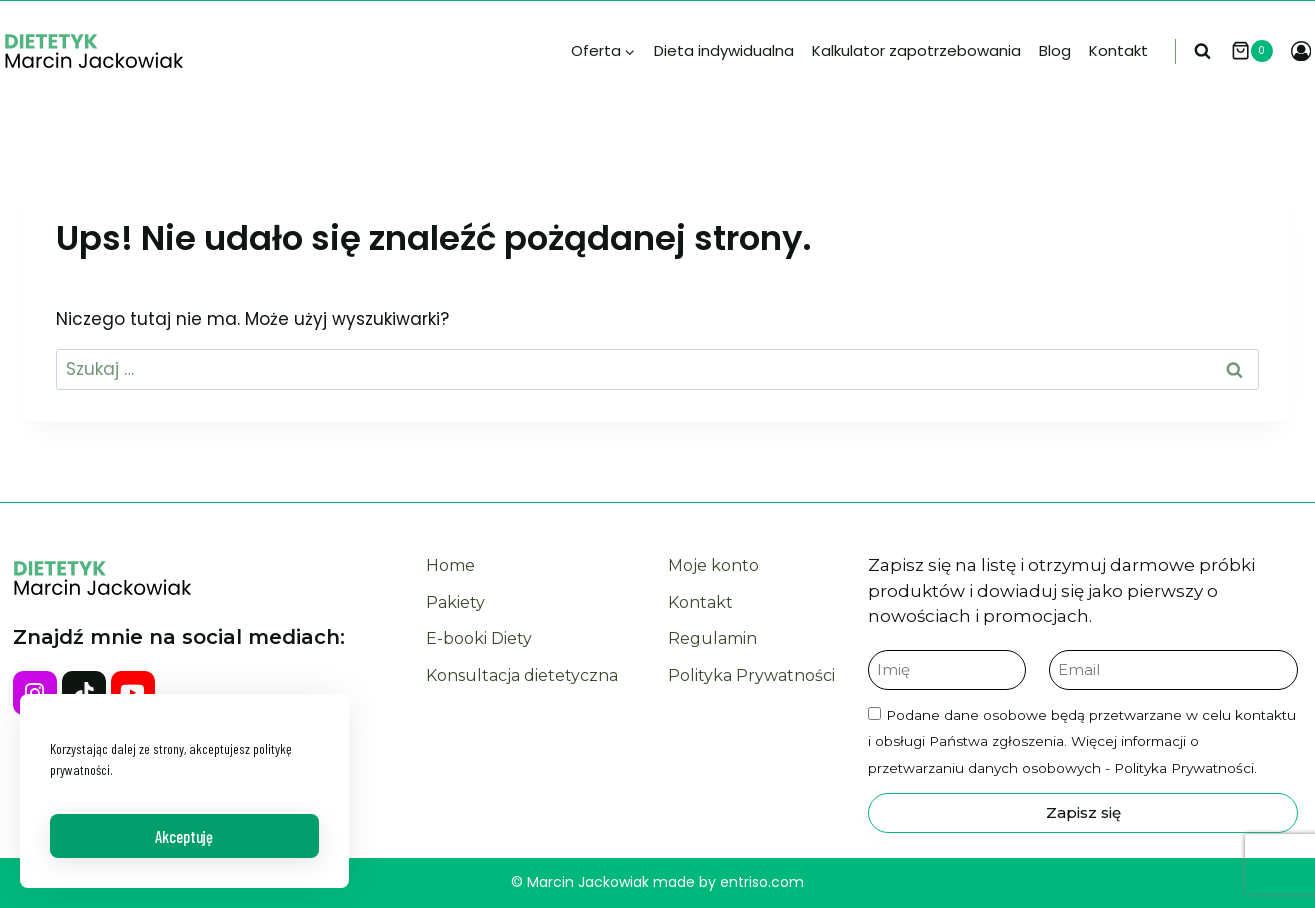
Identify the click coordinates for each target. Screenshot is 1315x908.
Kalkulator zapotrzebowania (916, 50)
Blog (1055, 50)
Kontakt (1118, 50)
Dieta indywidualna (724, 50)
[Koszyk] (1256, 51)
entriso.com (762, 882)
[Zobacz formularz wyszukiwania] (1207, 51)
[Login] (1301, 51)
